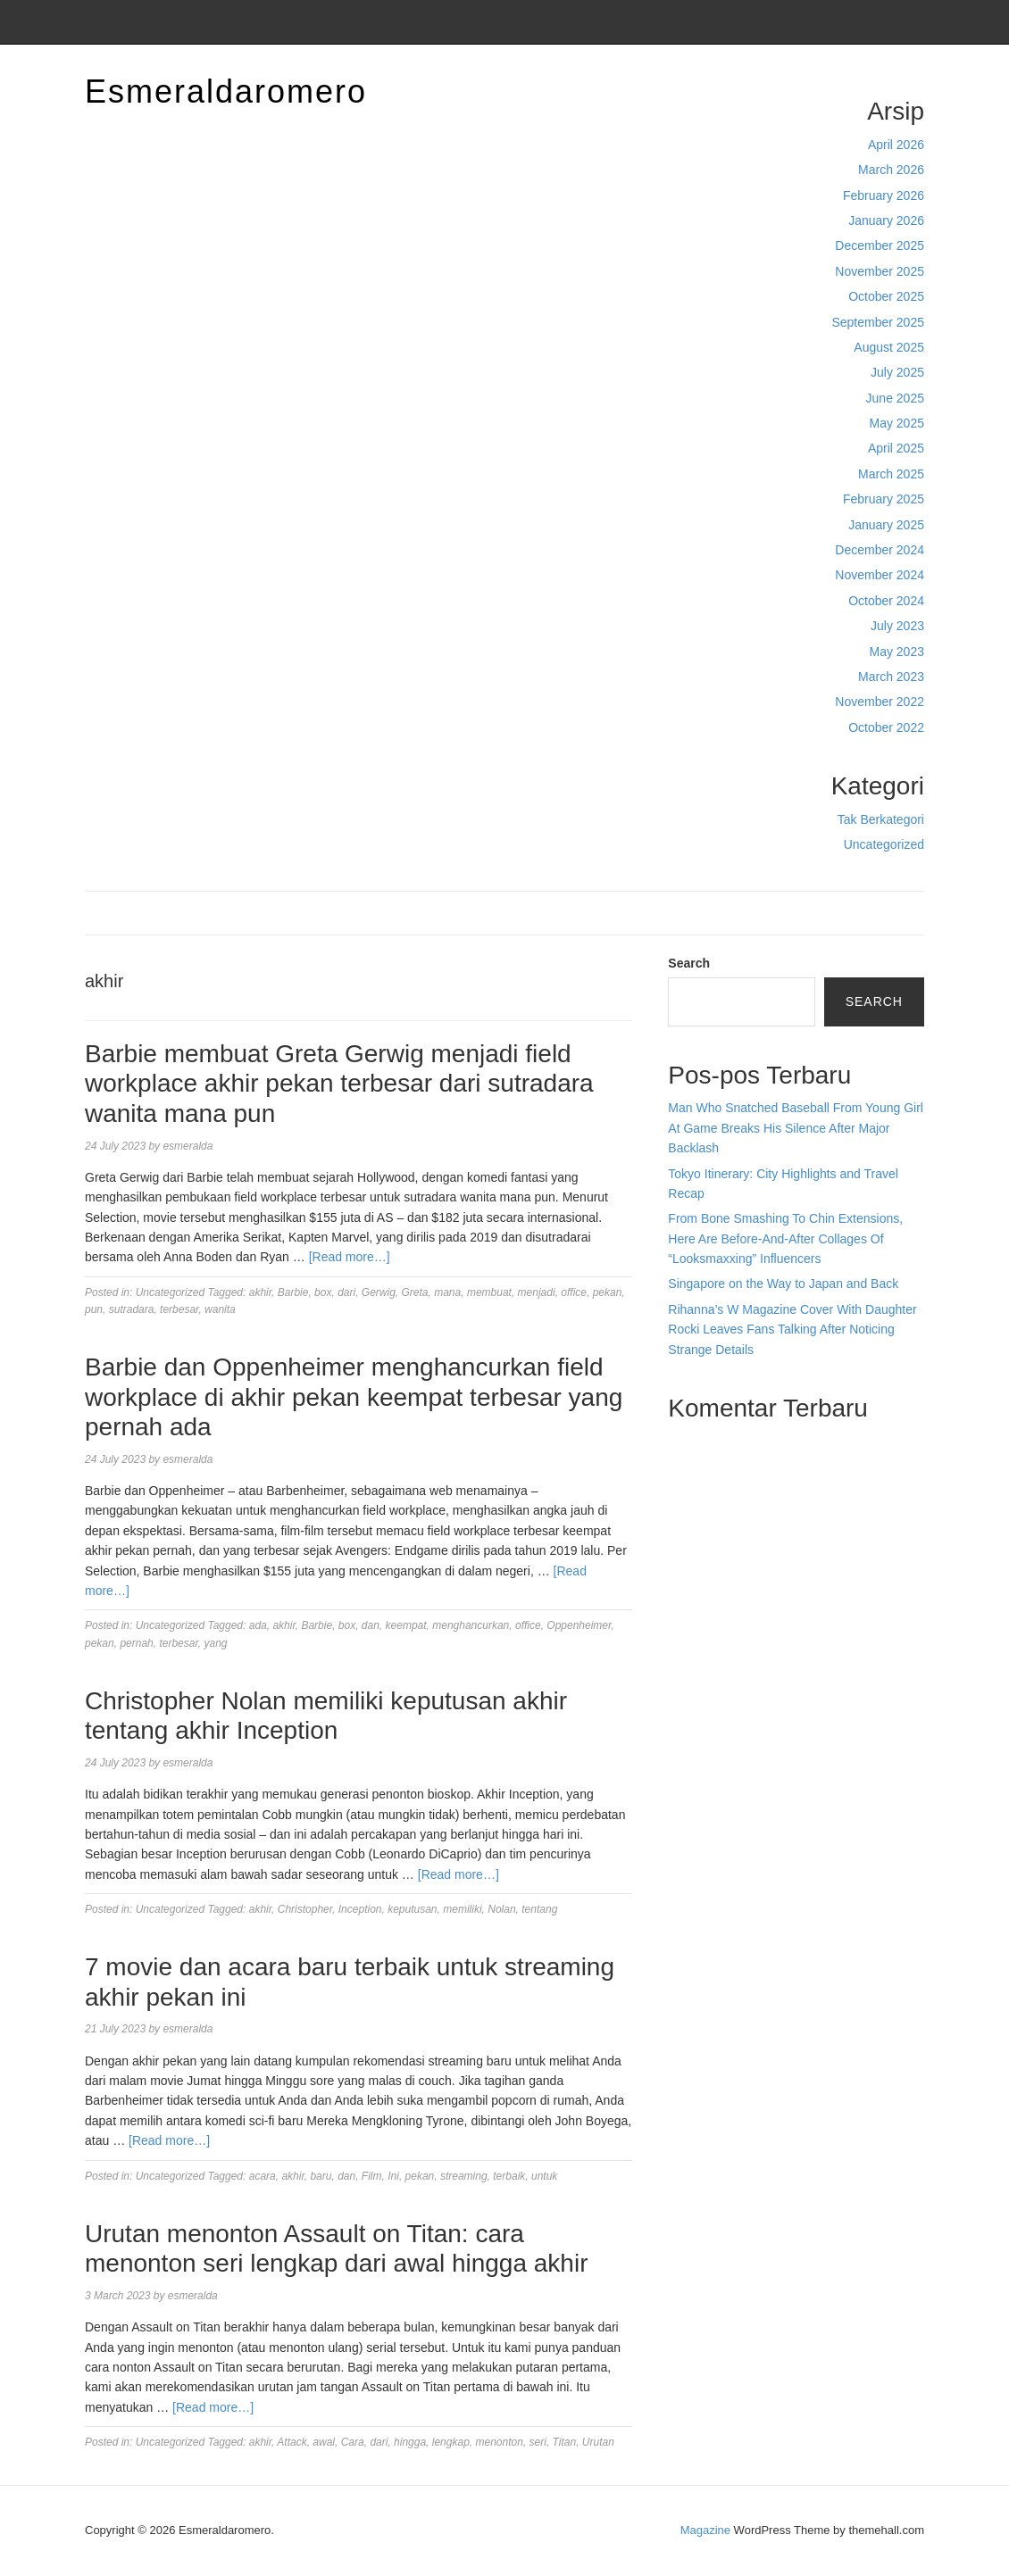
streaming (464, 2176)
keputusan (412, 1909)
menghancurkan (470, 1625)
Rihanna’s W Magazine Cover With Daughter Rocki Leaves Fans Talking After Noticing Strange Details (792, 1329)
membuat (489, 1292)
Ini (393, 2176)
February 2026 (883, 195)
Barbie (293, 1292)
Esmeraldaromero (226, 91)
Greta (415, 1292)
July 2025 (897, 372)
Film (372, 2176)
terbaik (509, 2176)
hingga (410, 2442)
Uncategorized (884, 844)
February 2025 (883, 499)
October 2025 (886, 296)
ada (258, 1625)
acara (262, 2176)
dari (346, 1292)
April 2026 (896, 144)
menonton (499, 2442)
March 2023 (891, 676)
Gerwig (379, 1292)
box (322, 1292)
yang (215, 1643)
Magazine (705, 2530)
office (574, 1292)
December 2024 (879, 550)
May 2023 (897, 651)
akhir (260, 1292)
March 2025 (891, 474)
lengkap (451, 2442)
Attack (291, 2442)
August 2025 (889, 347)
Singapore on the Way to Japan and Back (783, 1283)
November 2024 (879, 575)
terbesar (179, 1309)
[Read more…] (349, 1257)
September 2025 (877, 322)
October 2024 (886, 601)
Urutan (598, 2442)
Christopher (305, 1909)
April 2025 (896, 448)
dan (370, 1625)
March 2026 (891, 169)
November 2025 (879, 271)
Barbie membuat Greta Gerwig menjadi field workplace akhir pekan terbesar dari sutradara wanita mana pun (339, 1083)
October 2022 (886, 727)
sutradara (131, 1309)
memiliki (462, 1909)
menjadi (536, 1292)
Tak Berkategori (881, 819)
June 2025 (895, 398)
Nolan (501, 1909)
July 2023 (897, 626)
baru (320, 2176)
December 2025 (879, 245)
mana (447, 1292)
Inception (360, 1909)
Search (689, 963)
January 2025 (886, 525)
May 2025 (897, 423)
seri (538, 2442)
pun (94, 1309)
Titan (565, 2442)
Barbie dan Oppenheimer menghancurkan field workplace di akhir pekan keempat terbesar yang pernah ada (353, 1397)
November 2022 (879, 701)
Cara (352, 2442)
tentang (539, 1909)
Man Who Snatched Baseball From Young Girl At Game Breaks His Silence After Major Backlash (795, 1128)
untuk (544, 2176)
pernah (136, 1643)
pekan (607, 1292)
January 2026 (886, 220)
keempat (406, 1625)
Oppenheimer (578, 1625)
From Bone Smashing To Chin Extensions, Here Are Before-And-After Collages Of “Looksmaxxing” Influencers (785, 1238)
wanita (220, 1309)
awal (324, 2442)
